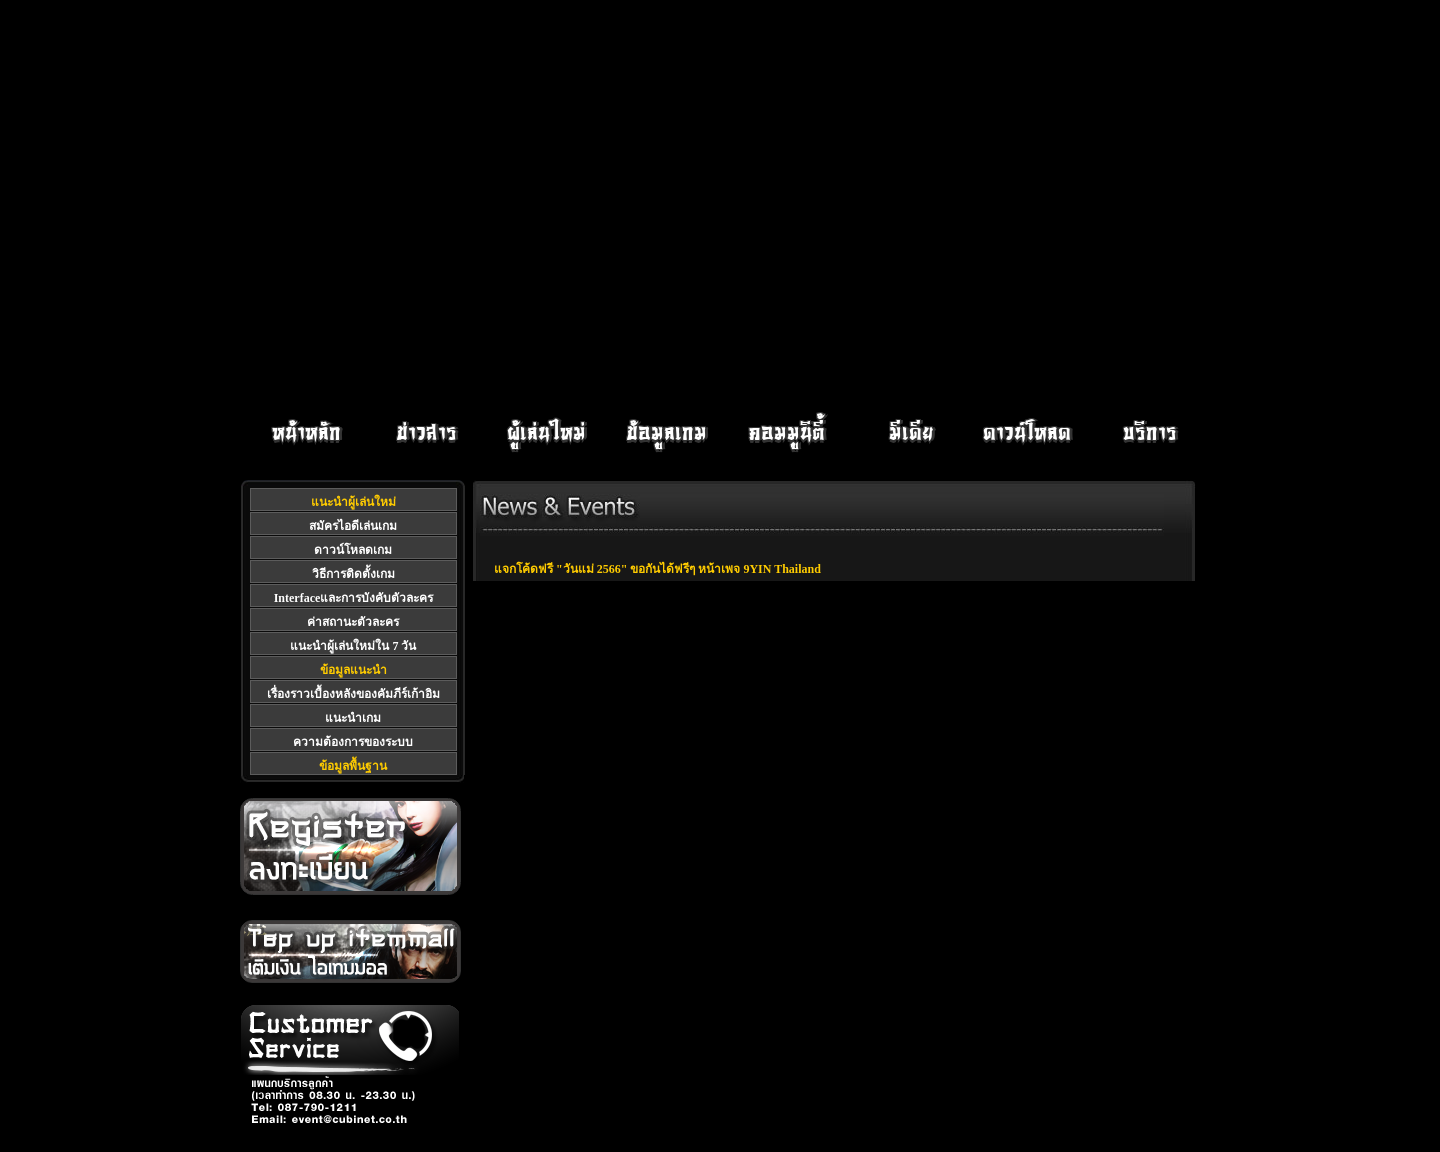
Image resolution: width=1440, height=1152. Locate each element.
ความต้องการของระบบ (353, 742)
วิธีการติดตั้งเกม (353, 574)
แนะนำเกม (353, 718)
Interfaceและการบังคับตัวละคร (354, 598)
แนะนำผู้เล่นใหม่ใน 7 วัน (353, 646)
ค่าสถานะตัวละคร (353, 622)
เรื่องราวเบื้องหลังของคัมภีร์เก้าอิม (353, 694)
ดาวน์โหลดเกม (353, 550)
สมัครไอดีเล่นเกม (353, 526)
